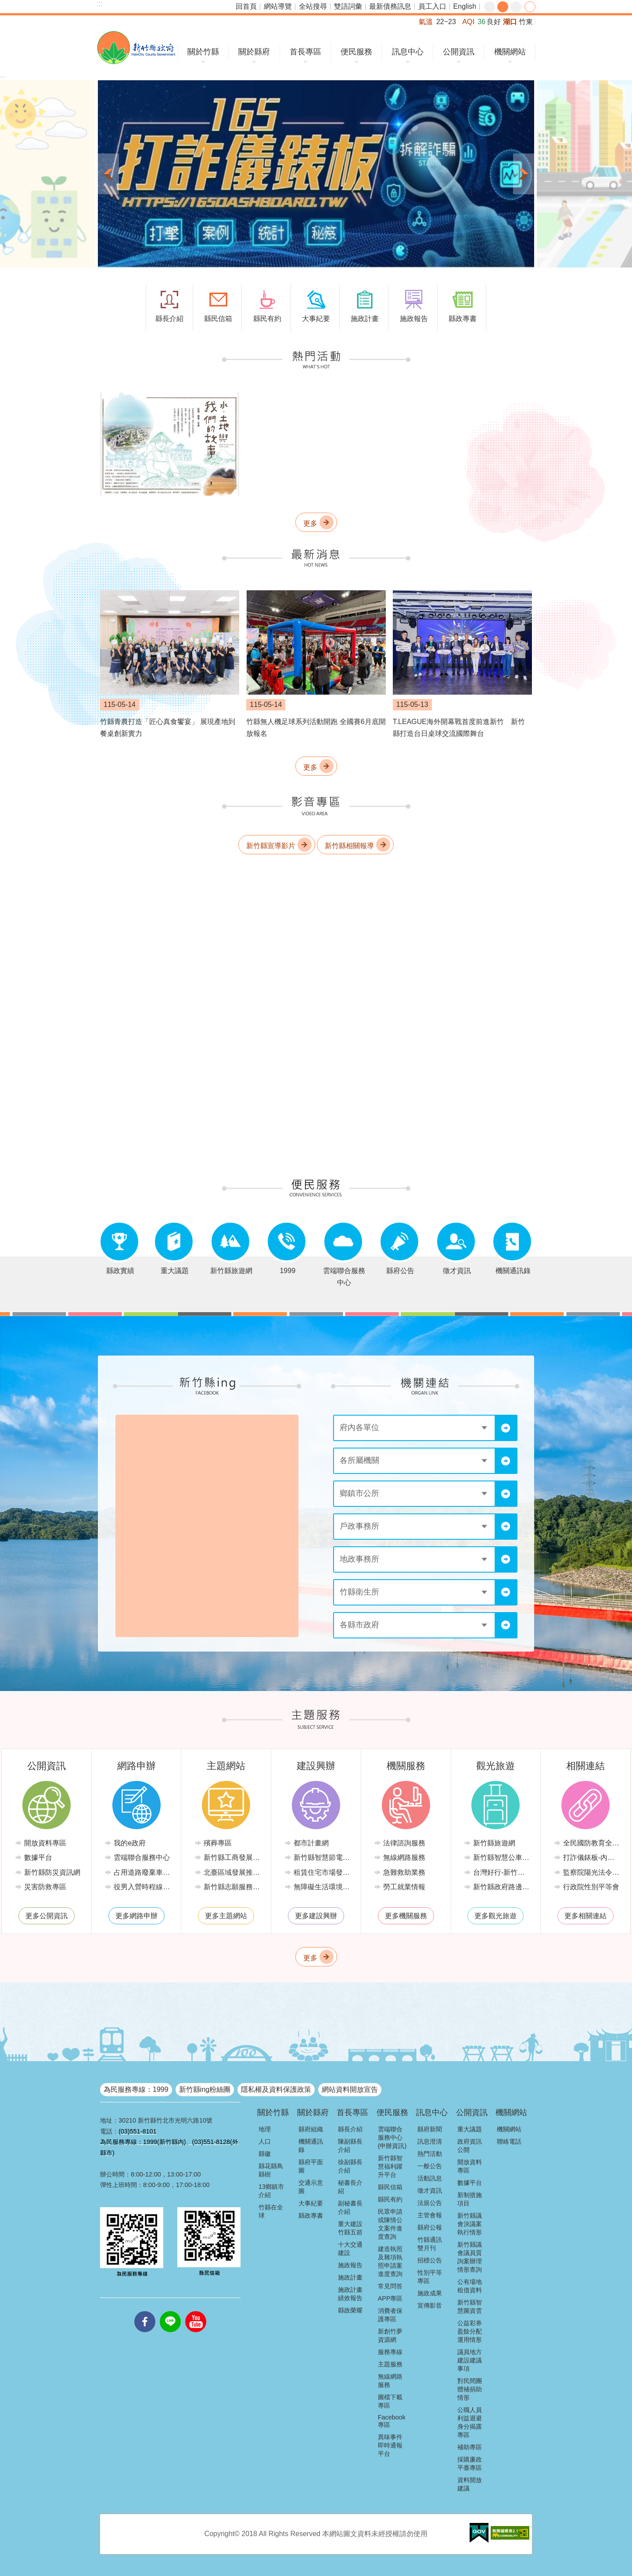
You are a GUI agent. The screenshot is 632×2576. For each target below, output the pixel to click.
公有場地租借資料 (469, 2286)
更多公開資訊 (46, 1916)
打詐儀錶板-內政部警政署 (592, 1857)
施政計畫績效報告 (350, 2293)
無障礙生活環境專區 (323, 1887)
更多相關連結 (585, 1916)
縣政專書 (310, 2215)
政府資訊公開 (469, 2145)
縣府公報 (429, 2227)
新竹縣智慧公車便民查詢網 (502, 1857)
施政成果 (429, 2293)
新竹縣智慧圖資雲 (469, 2306)
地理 (265, 2129)
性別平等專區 (429, 2276)
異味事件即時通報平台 (390, 2445)
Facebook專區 (392, 2421)
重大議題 (469, 2129)
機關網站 (510, 51)
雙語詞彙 (348, 6)
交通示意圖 (310, 2186)
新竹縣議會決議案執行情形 (469, 2224)
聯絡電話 (509, 2141)
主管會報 (429, 2215)
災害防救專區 (45, 1887)
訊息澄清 (429, 2141)
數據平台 (38, 1857)
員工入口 (432, 6)
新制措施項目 (469, 2199)
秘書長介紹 (350, 2186)
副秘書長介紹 (350, 2207)
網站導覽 (278, 6)
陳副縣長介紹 (350, 2145)
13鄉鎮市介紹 (271, 2190)
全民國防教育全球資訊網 (592, 1843)
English (464, 6)
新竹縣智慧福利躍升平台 (390, 2166)
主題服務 (390, 2364)
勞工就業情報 (404, 1887)
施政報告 (350, 2265)
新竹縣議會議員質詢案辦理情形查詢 (469, 2257)
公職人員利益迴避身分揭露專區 (469, 2422)
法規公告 (429, 2202)
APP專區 (390, 2298)
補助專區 (469, 2447)
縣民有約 (390, 2199)
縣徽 (265, 2153)
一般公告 (429, 2165)
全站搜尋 (313, 6)
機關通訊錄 (310, 2145)
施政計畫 (350, 2277)
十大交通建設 (350, 2248)
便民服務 (356, 51)
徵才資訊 (429, 2190)
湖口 (510, 21)
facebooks (145, 2311)
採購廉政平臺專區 (469, 2463)
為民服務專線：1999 (136, 2089)
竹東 (526, 21)
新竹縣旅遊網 (494, 1843)
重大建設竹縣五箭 (350, 2228)
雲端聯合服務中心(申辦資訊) (392, 2137)
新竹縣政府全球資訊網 (136, 48)
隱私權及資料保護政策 (276, 2089)
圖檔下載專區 (390, 2401)
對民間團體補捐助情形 (469, 2389)
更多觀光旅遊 (495, 1916)
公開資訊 (458, 51)
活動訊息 (429, 2178)
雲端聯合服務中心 (142, 1857)
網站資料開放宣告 (350, 2089)
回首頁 (246, 6)
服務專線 (390, 2351)
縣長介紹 (350, 2129)
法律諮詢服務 (404, 1843)
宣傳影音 (429, 2305)
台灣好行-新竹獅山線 (502, 1872)
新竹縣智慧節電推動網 (323, 1857)
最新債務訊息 (390, 6)
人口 (265, 2141)
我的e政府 (130, 1843)
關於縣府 (254, 51)
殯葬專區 (218, 1843)
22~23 (446, 21)
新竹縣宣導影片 (270, 845)
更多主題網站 (226, 1916)
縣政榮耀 (350, 2310)
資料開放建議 (469, 2484)
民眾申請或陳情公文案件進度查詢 (390, 2224)
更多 (310, 523)
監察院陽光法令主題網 (592, 1872)
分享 (529, 6)
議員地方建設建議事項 (469, 2360)
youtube (195, 2311)
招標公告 (429, 2260)
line (170, 2311)
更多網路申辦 (136, 1916)
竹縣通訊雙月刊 (429, 2243)
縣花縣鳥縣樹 (271, 2170)
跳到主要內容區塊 (4, 4)
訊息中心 (408, 51)
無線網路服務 (404, 1857)
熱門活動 (429, 2153)
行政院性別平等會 (591, 1887)
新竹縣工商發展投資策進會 (233, 1857)
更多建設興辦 (316, 1916)
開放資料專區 (45, 1843)
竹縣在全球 (271, 2211)
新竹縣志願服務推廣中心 (233, 1887)
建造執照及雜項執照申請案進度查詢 (390, 2261)
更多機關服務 (406, 1916)
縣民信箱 (390, 2187)
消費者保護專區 (390, 2315)
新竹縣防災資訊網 (52, 1872)
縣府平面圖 (310, 2166)
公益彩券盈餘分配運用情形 (469, 2331)
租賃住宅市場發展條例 (323, 1872)
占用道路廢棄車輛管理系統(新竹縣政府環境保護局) (143, 1872)
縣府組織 (310, 2129)
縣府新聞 (429, 2129)
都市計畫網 (311, 1843)
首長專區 (305, 51)
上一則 (108, 173)
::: (99, 3)
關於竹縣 (203, 51)
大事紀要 (310, 2203)
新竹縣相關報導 (349, 845)
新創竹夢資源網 (390, 2335)
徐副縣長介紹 (350, 2166)
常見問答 (390, 2286)
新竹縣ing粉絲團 (204, 2089)
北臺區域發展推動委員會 (233, 1872)
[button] (316, 174)
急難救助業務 (404, 1872)
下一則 (523, 173)
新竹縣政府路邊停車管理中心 (502, 1887)
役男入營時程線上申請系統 (143, 1887)
